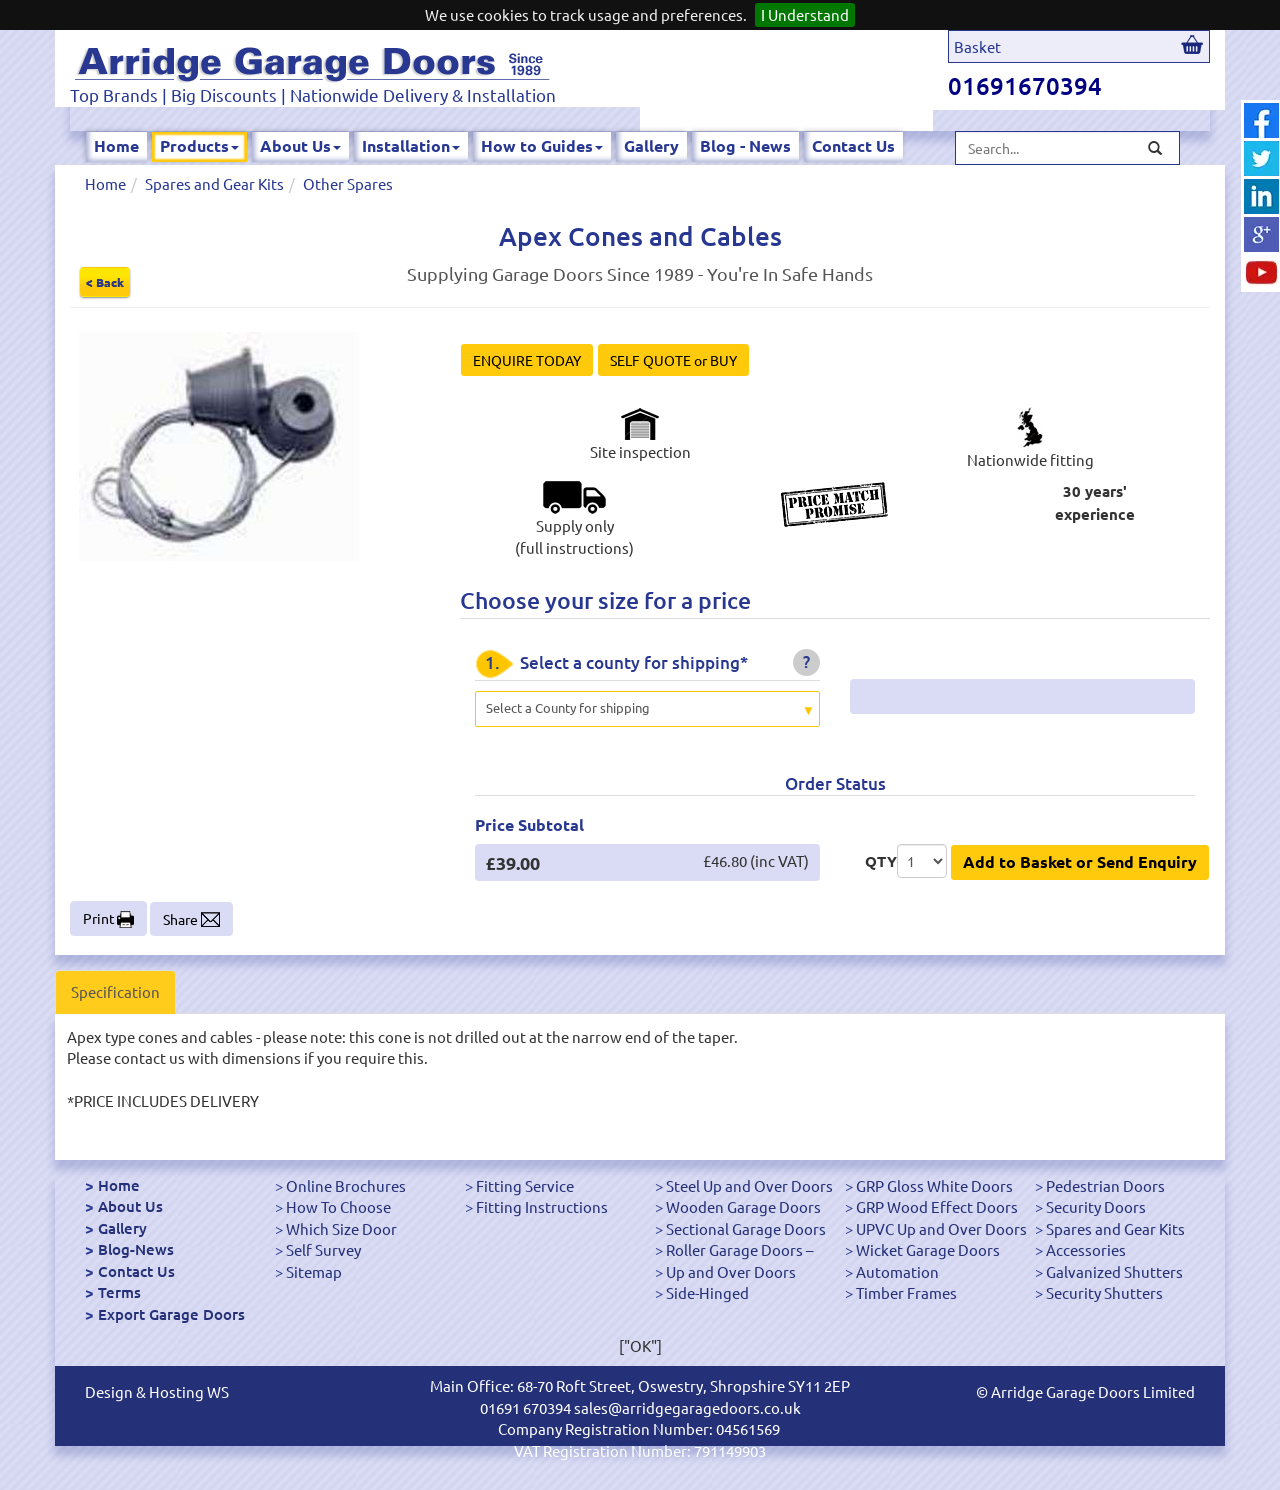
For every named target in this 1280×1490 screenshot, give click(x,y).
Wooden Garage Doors (743, 1206)
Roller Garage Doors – (739, 1249)
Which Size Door (341, 1228)
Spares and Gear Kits (214, 183)
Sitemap (314, 1271)
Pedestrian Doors (1105, 1185)
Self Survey (323, 1249)
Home (116, 145)
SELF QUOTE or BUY (673, 360)
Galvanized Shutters (1114, 1271)
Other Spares (348, 183)
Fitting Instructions (542, 1206)
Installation (411, 145)
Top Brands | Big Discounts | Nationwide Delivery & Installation (313, 94)
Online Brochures (346, 1185)
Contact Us (853, 145)
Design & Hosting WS (157, 1391)
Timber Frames (906, 1292)
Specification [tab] (115, 991)
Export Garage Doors (171, 1314)
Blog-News (136, 1249)
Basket (977, 46)
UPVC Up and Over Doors (941, 1228)
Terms (119, 1292)
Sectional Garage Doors (746, 1228)
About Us (300, 145)
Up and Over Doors (731, 1271)
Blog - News (745, 145)
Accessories (1086, 1249)
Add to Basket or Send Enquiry (1080, 861)
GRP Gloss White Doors (934, 1185)
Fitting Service (525, 1185)
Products (199, 145)
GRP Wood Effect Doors (937, 1206)
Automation (897, 1271)
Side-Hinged (707, 1292)
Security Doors (1096, 1206)
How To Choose (338, 1206)
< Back (105, 282)
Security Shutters (1104, 1292)
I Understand (805, 14)
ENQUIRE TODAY (527, 360)
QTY (881, 861)
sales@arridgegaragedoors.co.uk (687, 1407)
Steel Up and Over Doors (749, 1185)
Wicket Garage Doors (928, 1249)
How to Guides (542, 145)
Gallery (651, 145)
